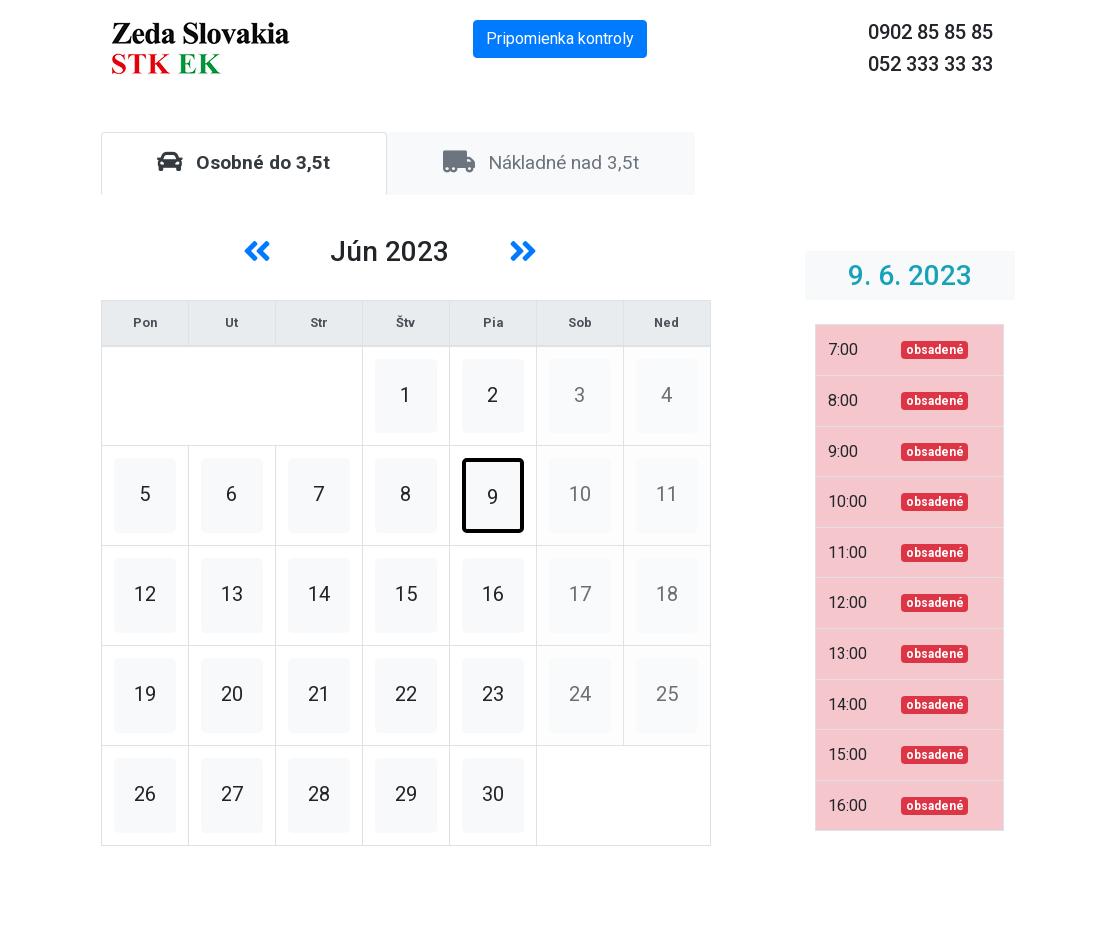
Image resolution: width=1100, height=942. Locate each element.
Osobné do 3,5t (243, 162)
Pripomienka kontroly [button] (560, 38)
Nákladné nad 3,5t (541, 162)
